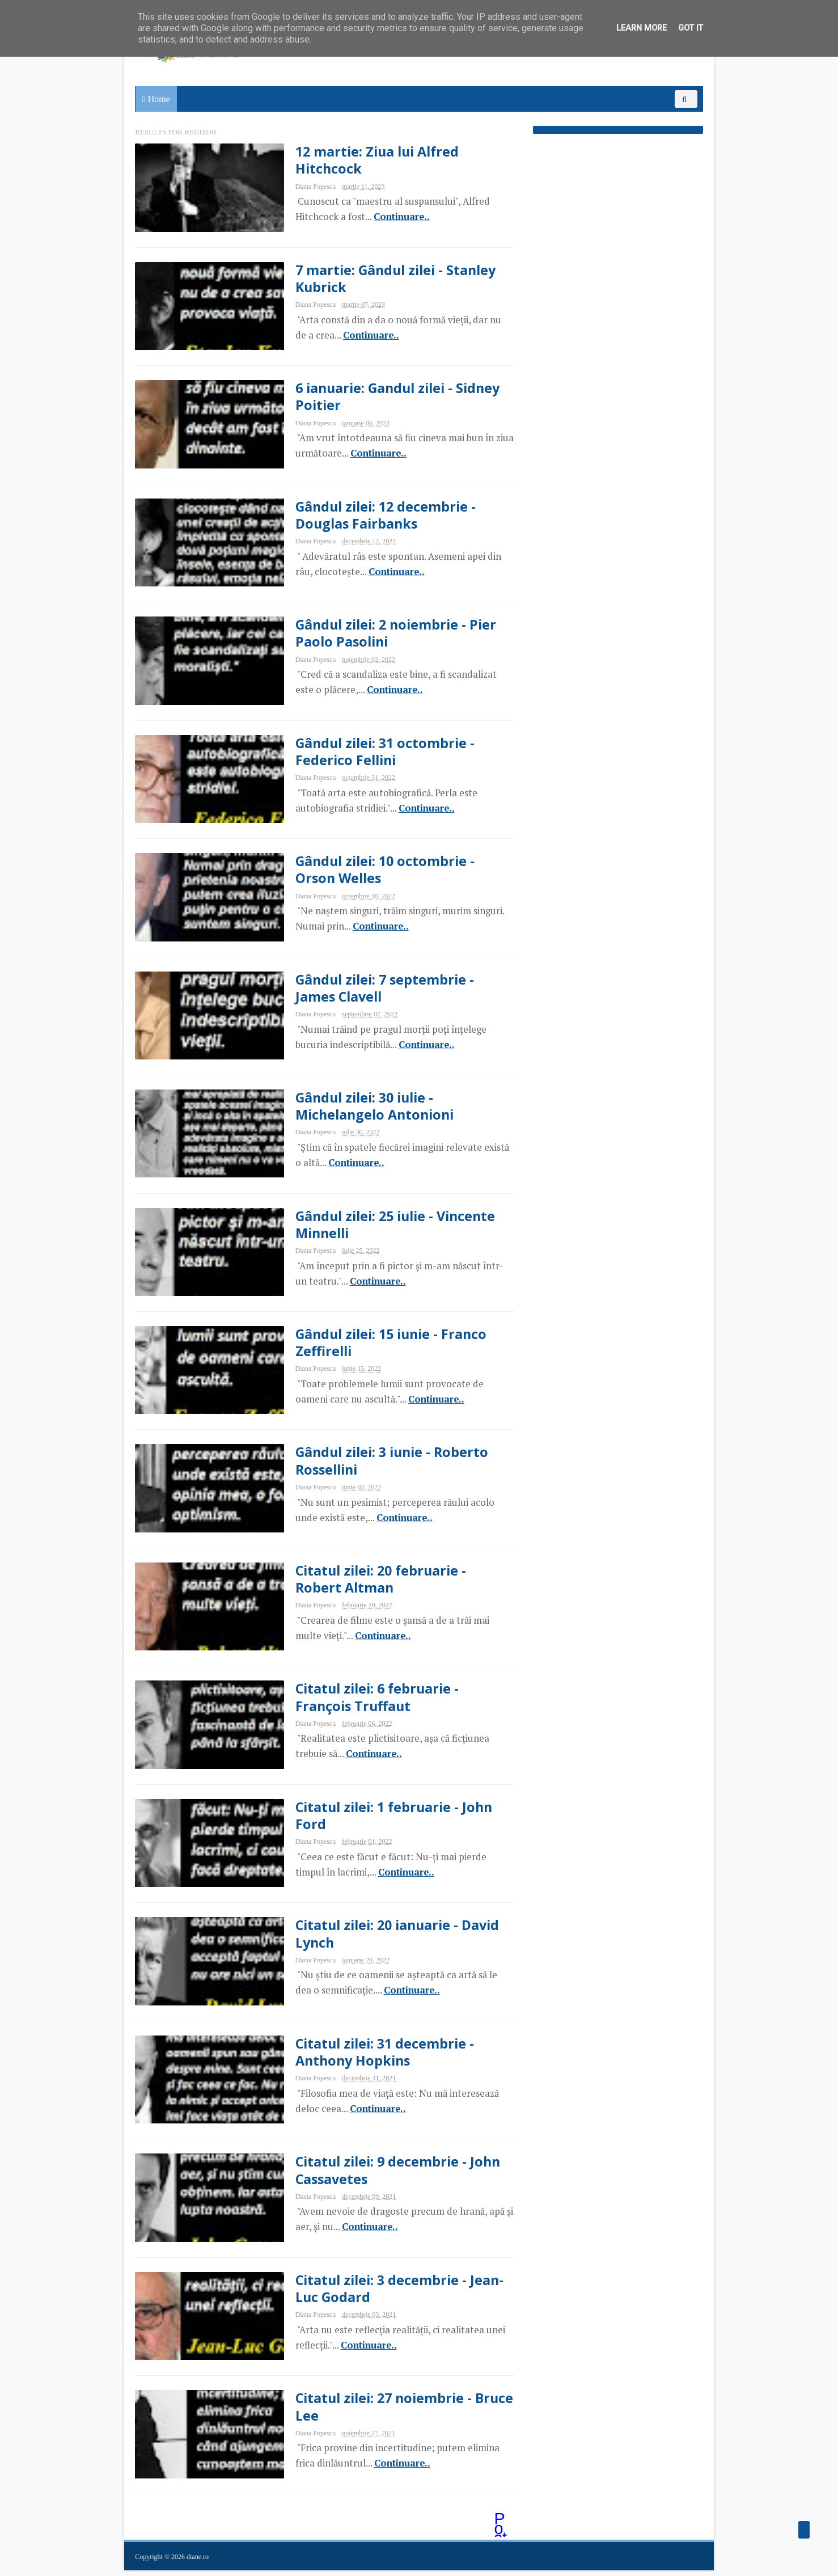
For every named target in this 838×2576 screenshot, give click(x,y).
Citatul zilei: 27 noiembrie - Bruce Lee (397, 2412)
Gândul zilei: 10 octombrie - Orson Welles (377, 871)
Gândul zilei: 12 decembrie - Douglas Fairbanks (378, 515)
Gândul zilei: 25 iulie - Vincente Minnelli (388, 1226)
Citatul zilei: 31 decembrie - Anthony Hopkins (376, 2056)
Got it (690, 28)
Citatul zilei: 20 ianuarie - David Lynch (389, 1938)
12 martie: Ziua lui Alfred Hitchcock (369, 160)
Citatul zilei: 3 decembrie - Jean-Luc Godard (391, 2293)
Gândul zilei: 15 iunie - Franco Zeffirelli (384, 1345)
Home (159, 99)
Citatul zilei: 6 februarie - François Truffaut (369, 1700)
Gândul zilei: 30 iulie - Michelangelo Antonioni (367, 1108)
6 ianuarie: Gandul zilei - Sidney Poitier (390, 397)
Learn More (641, 28)
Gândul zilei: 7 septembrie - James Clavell (377, 989)
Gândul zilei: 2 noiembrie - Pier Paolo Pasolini (388, 634)
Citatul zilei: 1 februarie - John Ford (386, 1819)
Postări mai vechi (494, 2525)
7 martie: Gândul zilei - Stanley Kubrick (388, 278)
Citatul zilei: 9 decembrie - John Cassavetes (390, 2175)
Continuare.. (393, 216)
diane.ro (198, 2562)
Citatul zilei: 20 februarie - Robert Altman (373, 1582)
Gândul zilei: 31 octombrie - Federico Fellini (377, 752)
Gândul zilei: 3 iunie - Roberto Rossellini (385, 1463)
